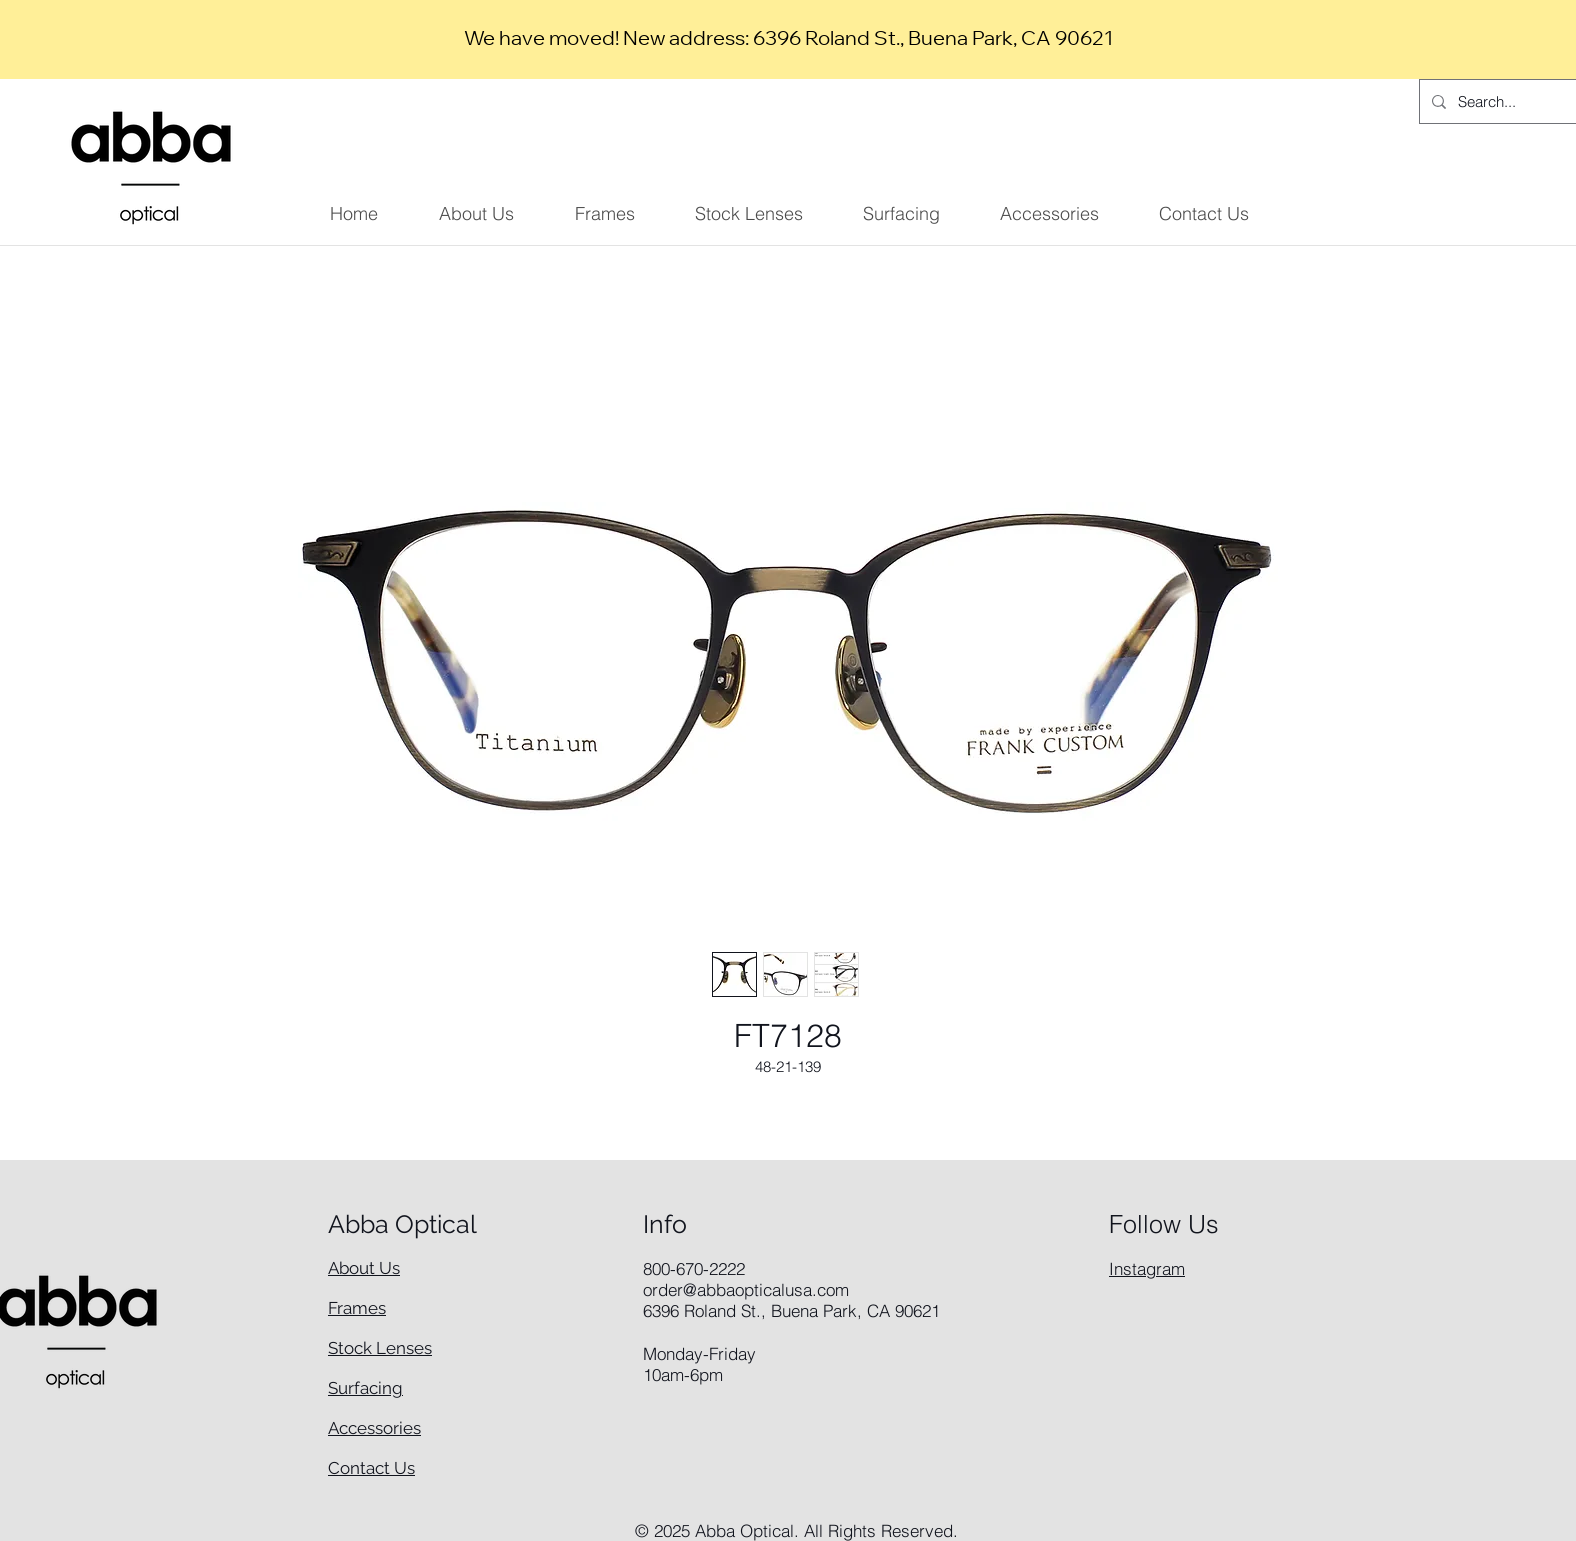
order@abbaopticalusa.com (746, 1289)
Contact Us (371, 1468)
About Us (364, 1268)
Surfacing (365, 1388)
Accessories (374, 1428)
